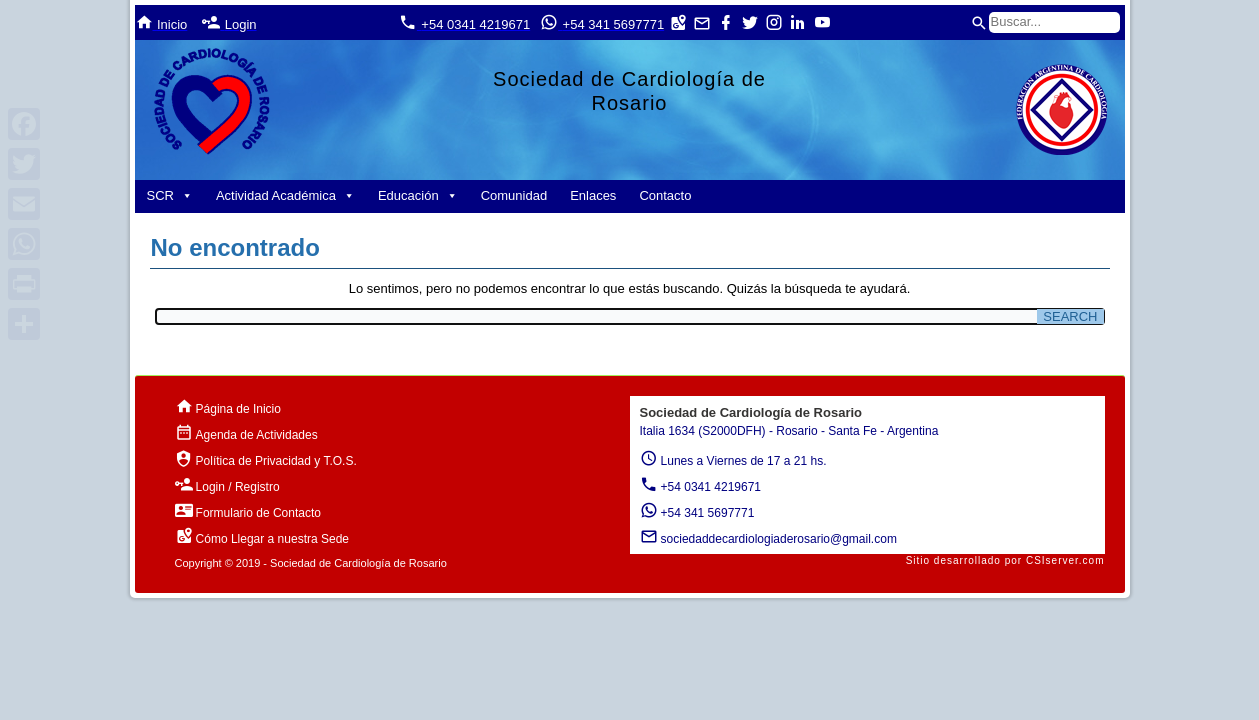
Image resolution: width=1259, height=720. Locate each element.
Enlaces (593, 195)
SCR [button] (170, 195)
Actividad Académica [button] (285, 195)
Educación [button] (418, 195)
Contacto (665, 195)
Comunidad (514, 195)
